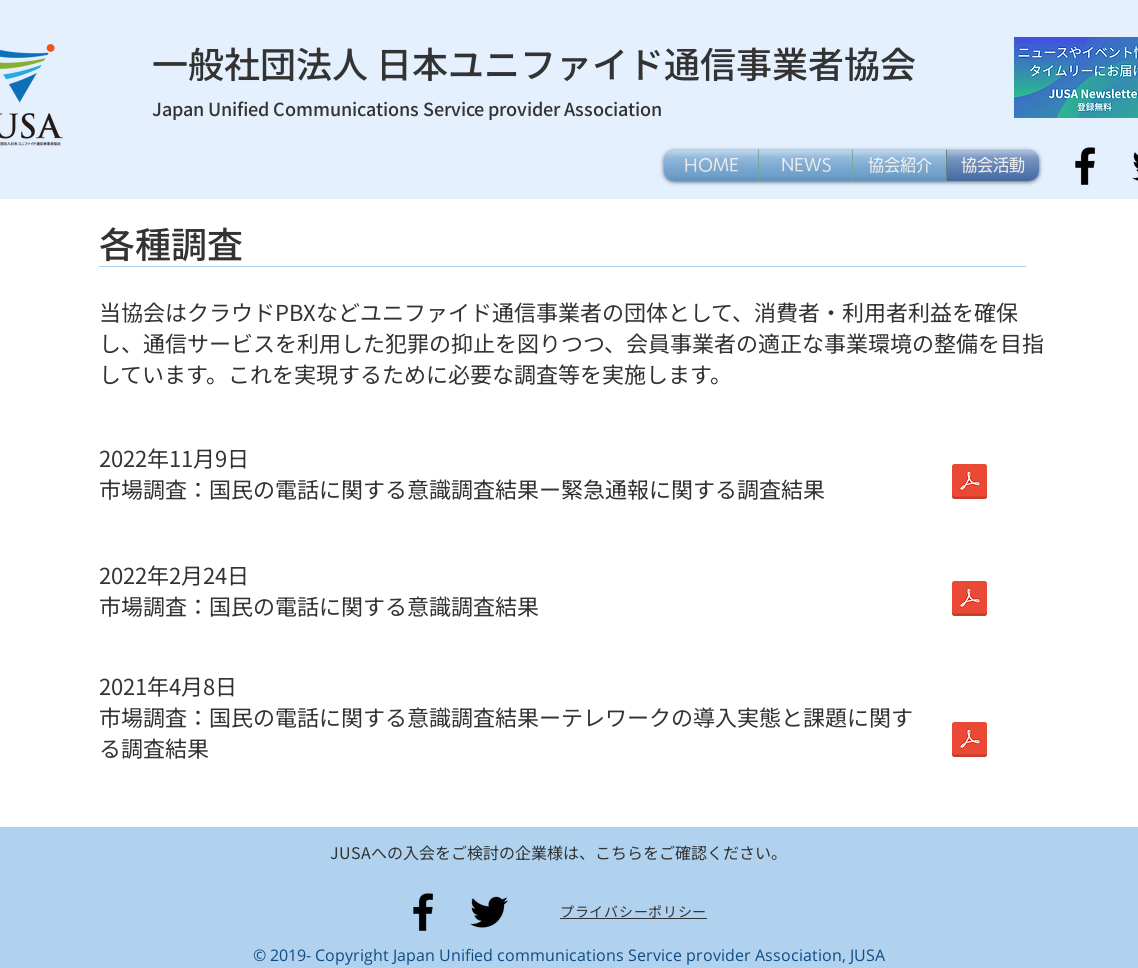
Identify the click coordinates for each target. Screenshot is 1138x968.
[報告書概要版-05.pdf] (969, 742)
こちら (619, 852)
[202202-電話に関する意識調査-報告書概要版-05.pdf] (969, 484)
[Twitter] (489, 912)
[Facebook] (1085, 166)
